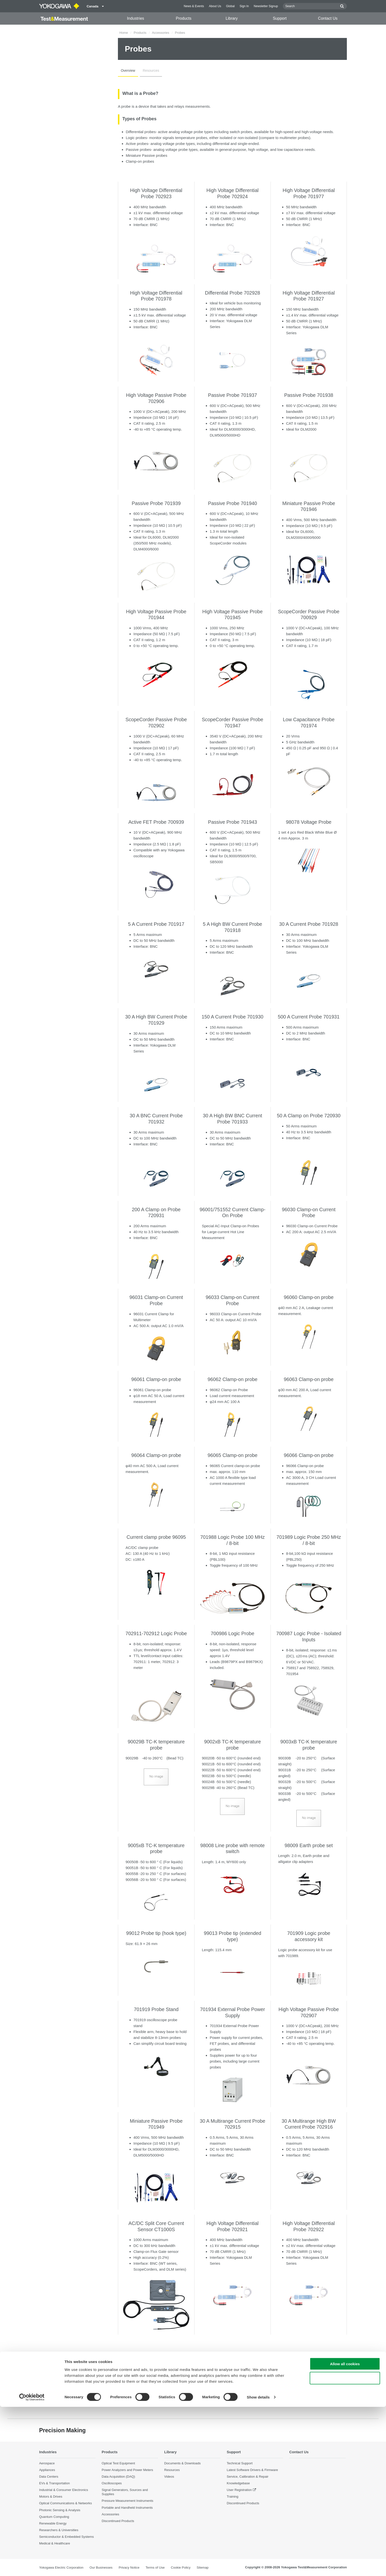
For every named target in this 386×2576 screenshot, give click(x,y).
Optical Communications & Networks (65, 2503)
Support (280, 18)
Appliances (47, 2470)
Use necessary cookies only (345, 2547)
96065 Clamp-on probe (232, 1455)
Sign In (244, 6)
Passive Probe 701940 (232, 503)
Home (123, 33)
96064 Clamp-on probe (156, 1455)
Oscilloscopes (112, 2483)
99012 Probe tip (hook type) (156, 1933)
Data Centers (48, 2476)
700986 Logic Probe (232, 1633)
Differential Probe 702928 (232, 293)
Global (230, 6)
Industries (135, 18)
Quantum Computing (54, 2517)
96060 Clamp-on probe (309, 1297)
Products (183, 18)
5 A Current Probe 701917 (156, 924)
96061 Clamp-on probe (156, 1379)
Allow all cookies (345, 2533)
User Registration (239, 2490)
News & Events (194, 6)
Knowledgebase (238, 2483)
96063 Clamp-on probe (309, 1379)
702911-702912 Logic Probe (156, 1633)
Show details (258, 2566)
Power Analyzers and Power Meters (127, 2470)
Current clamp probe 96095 (156, 1537)
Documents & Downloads (182, 2463)
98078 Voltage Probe (309, 822)
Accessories (160, 33)
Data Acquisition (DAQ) (118, 2476)
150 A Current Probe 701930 (232, 1016)
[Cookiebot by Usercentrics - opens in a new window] (31, 2566)
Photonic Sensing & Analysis (59, 2510)
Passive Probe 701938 (308, 395)
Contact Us (328, 18)
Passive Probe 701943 (232, 822)
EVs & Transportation (54, 2483)
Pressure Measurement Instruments (127, 2501)
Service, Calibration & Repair (247, 2476)
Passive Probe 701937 (232, 395)
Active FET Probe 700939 (156, 822)
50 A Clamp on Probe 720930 (308, 1115)
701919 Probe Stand (156, 2009)
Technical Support (240, 2463)
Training (232, 2496)
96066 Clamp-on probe (309, 1455)
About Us (215, 6)
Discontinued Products (243, 2503)
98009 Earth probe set (309, 1845)
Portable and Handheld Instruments (127, 2507)
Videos (169, 2476)
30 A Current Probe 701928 (308, 924)
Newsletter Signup (266, 6)
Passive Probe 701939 (156, 503)
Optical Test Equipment (118, 2463)
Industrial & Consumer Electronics (63, 2490)
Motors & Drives (50, 2496)
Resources (172, 2470)
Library (232, 18)
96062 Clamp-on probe (232, 1379)
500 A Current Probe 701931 (309, 1016)
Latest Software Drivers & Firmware (252, 2470)
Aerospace (47, 2463)
